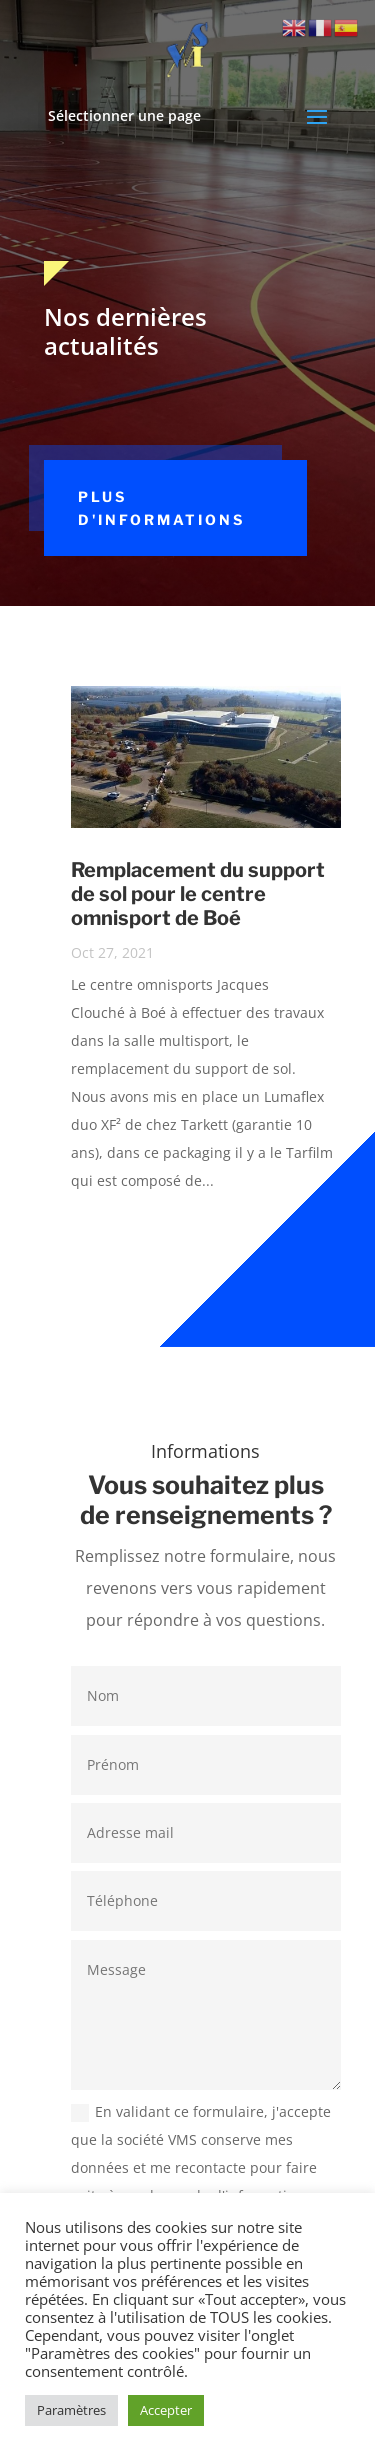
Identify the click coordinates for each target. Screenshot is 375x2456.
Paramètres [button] (71, 2410)
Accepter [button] (166, 2410)
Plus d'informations (161, 508)
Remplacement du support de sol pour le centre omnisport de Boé (198, 894)
